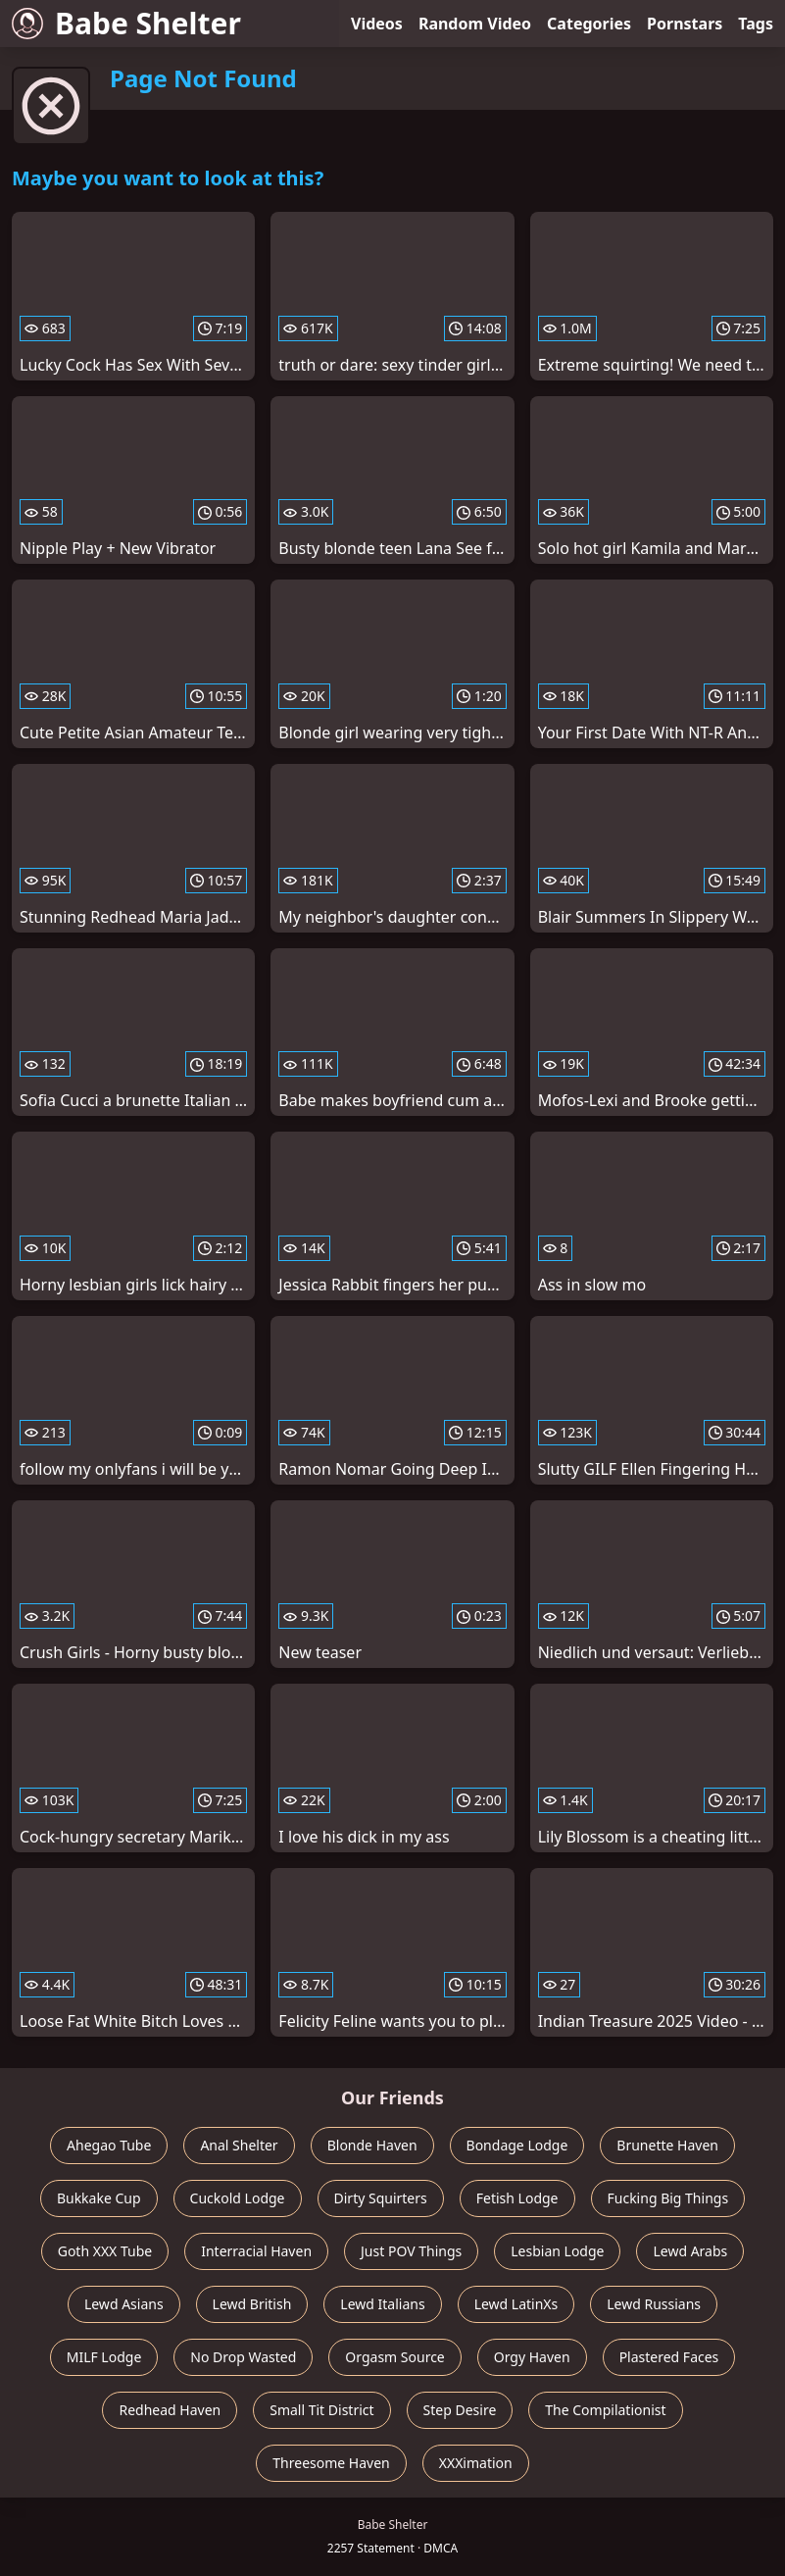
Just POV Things (411, 2251)
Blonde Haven (372, 2145)
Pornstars (684, 23)
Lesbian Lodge (557, 2251)
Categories (589, 23)
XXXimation (476, 2462)
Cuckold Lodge (237, 2198)
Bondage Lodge (517, 2145)
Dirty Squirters (380, 2198)
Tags (755, 23)
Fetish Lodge (517, 2198)
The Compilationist (605, 2409)
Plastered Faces (669, 2357)
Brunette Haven (667, 2145)
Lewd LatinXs (516, 2304)
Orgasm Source (394, 2357)
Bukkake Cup (99, 2198)
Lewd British (252, 2304)
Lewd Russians (654, 2304)
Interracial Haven (256, 2251)
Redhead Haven (170, 2409)
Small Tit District (321, 2409)
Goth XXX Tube (105, 2251)
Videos (377, 23)
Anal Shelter (238, 2145)
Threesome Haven (330, 2462)
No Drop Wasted (243, 2357)
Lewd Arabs (690, 2251)
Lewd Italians (382, 2304)
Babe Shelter (126, 23)
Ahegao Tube (109, 2145)
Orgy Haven (532, 2357)
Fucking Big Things (668, 2198)
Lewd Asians (124, 2304)
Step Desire (460, 2409)
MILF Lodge (104, 2357)
